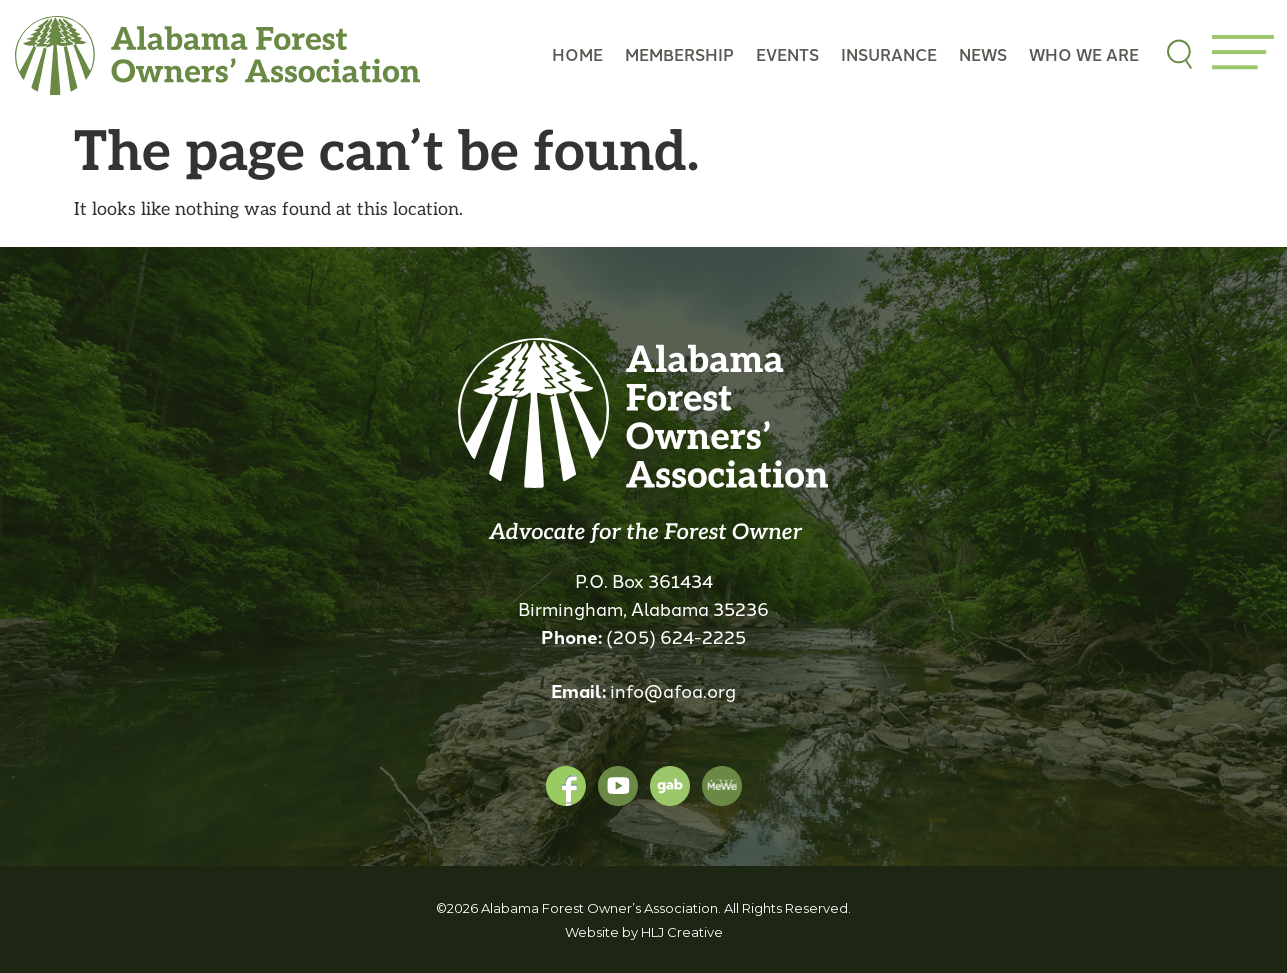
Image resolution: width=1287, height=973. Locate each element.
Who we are (1084, 54)
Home (577, 54)
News (983, 54)
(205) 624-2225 (676, 636)
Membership (679, 54)
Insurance (889, 54)
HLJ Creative (682, 932)
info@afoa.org (673, 690)
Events (787, 54)
